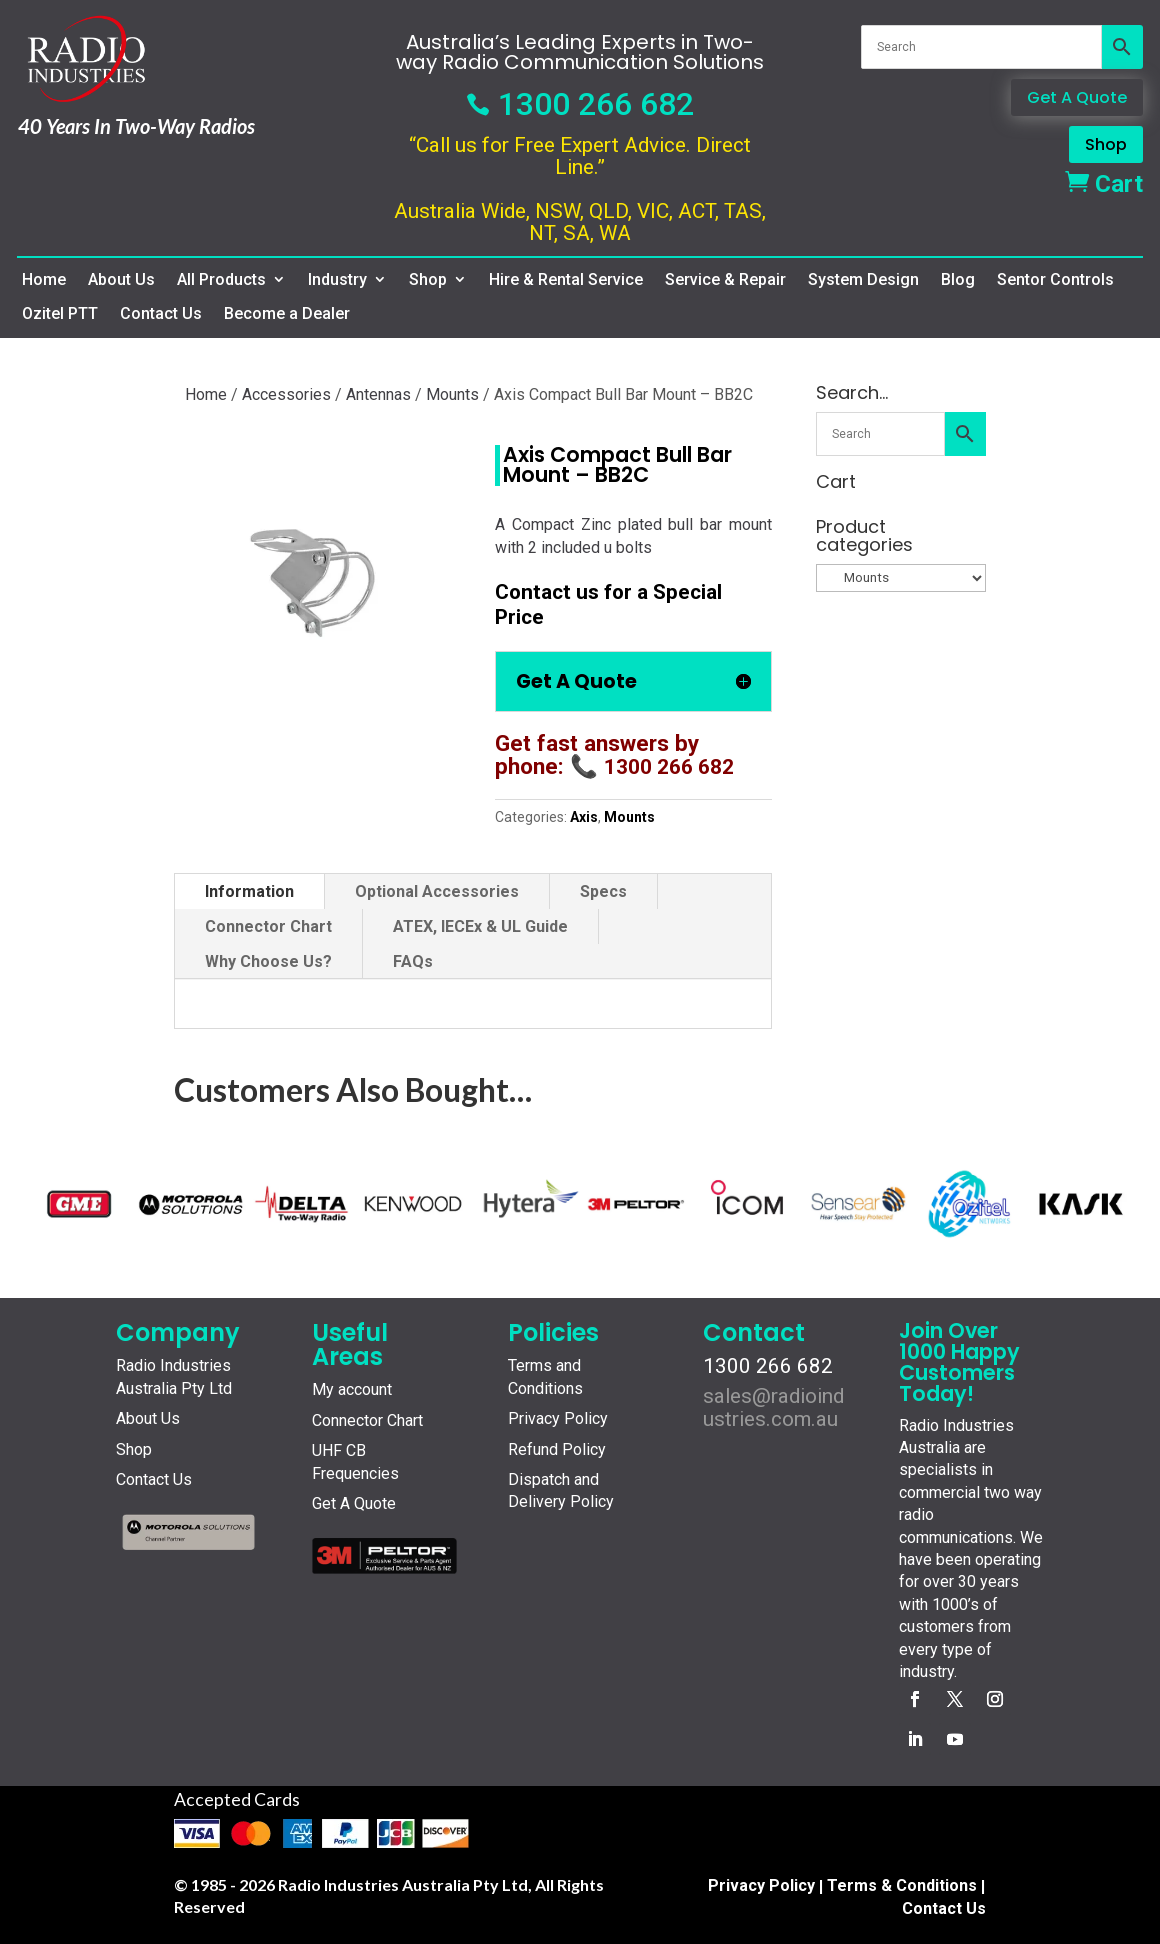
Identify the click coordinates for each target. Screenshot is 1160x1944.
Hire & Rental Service (566, 280)
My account (352, 1389)
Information (249, 891)
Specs (603, 891)
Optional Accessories (437, 891)
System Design (863, 280)
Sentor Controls (1055, 280)
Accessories (286, 394)
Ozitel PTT (60, 314)
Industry (337, 280)
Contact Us (161, 314)
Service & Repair (725, 280)
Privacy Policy (558, 1418)
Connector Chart (268, 926)
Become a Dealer (287, 314)
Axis (584, 817)
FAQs (413, 961)
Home (44, 280)
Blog (958, 280)
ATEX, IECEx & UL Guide (480, 926)
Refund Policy (557, 1449)
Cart (1104, 184)
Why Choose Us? (268, 961)
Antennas (378, 394)
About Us (121, 280)
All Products (221, 280)
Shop (1106, 144)
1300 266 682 (580, 104)
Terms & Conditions (902, 1885)
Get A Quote (1077, 97)
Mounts (452, 394)
